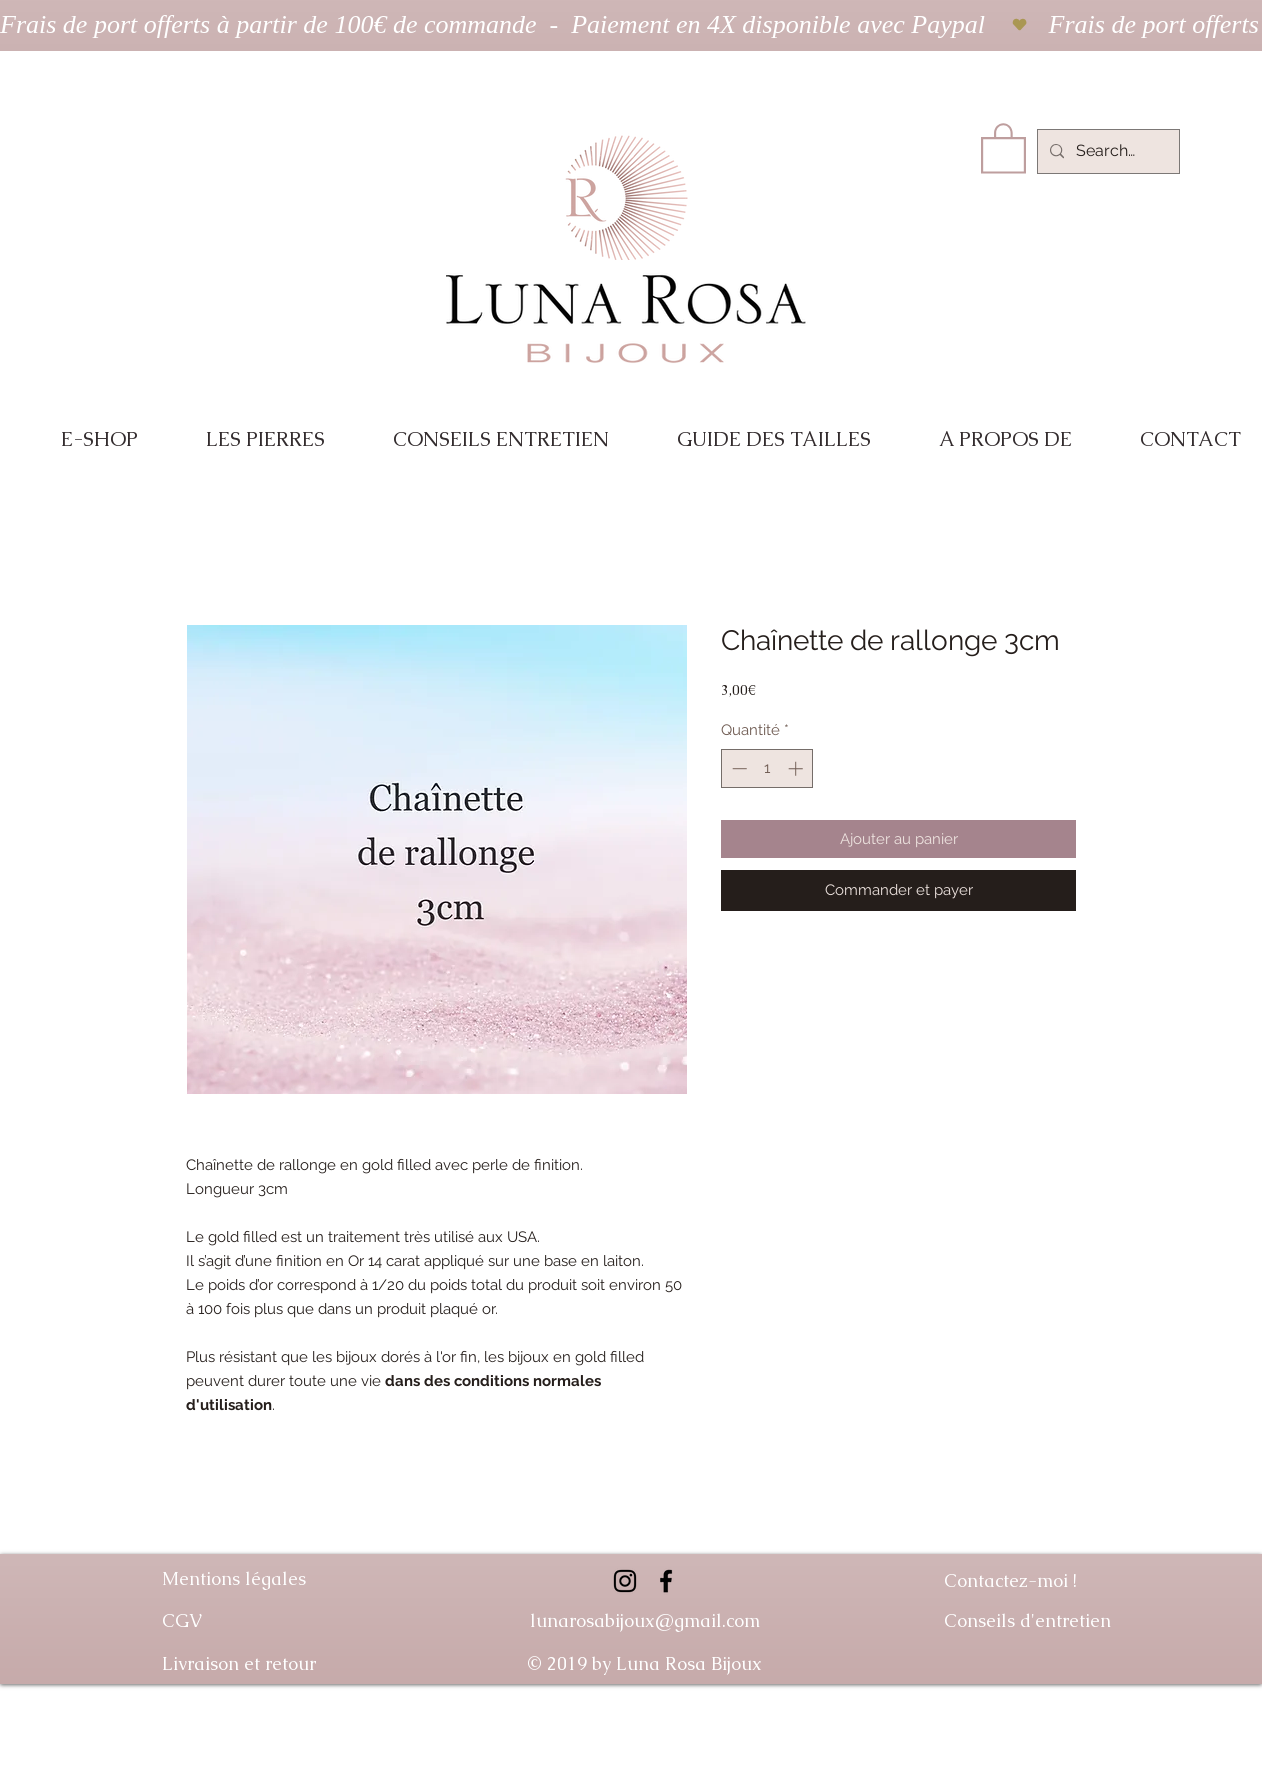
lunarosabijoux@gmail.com (645, 1620)
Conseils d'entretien (1027, 1620)
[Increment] (797, 768)
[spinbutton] (767, 768)
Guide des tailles (1038, 1700)
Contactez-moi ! (1010, 1580)
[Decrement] (737, 768)
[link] (1003, 147)
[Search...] (1106, 151)
